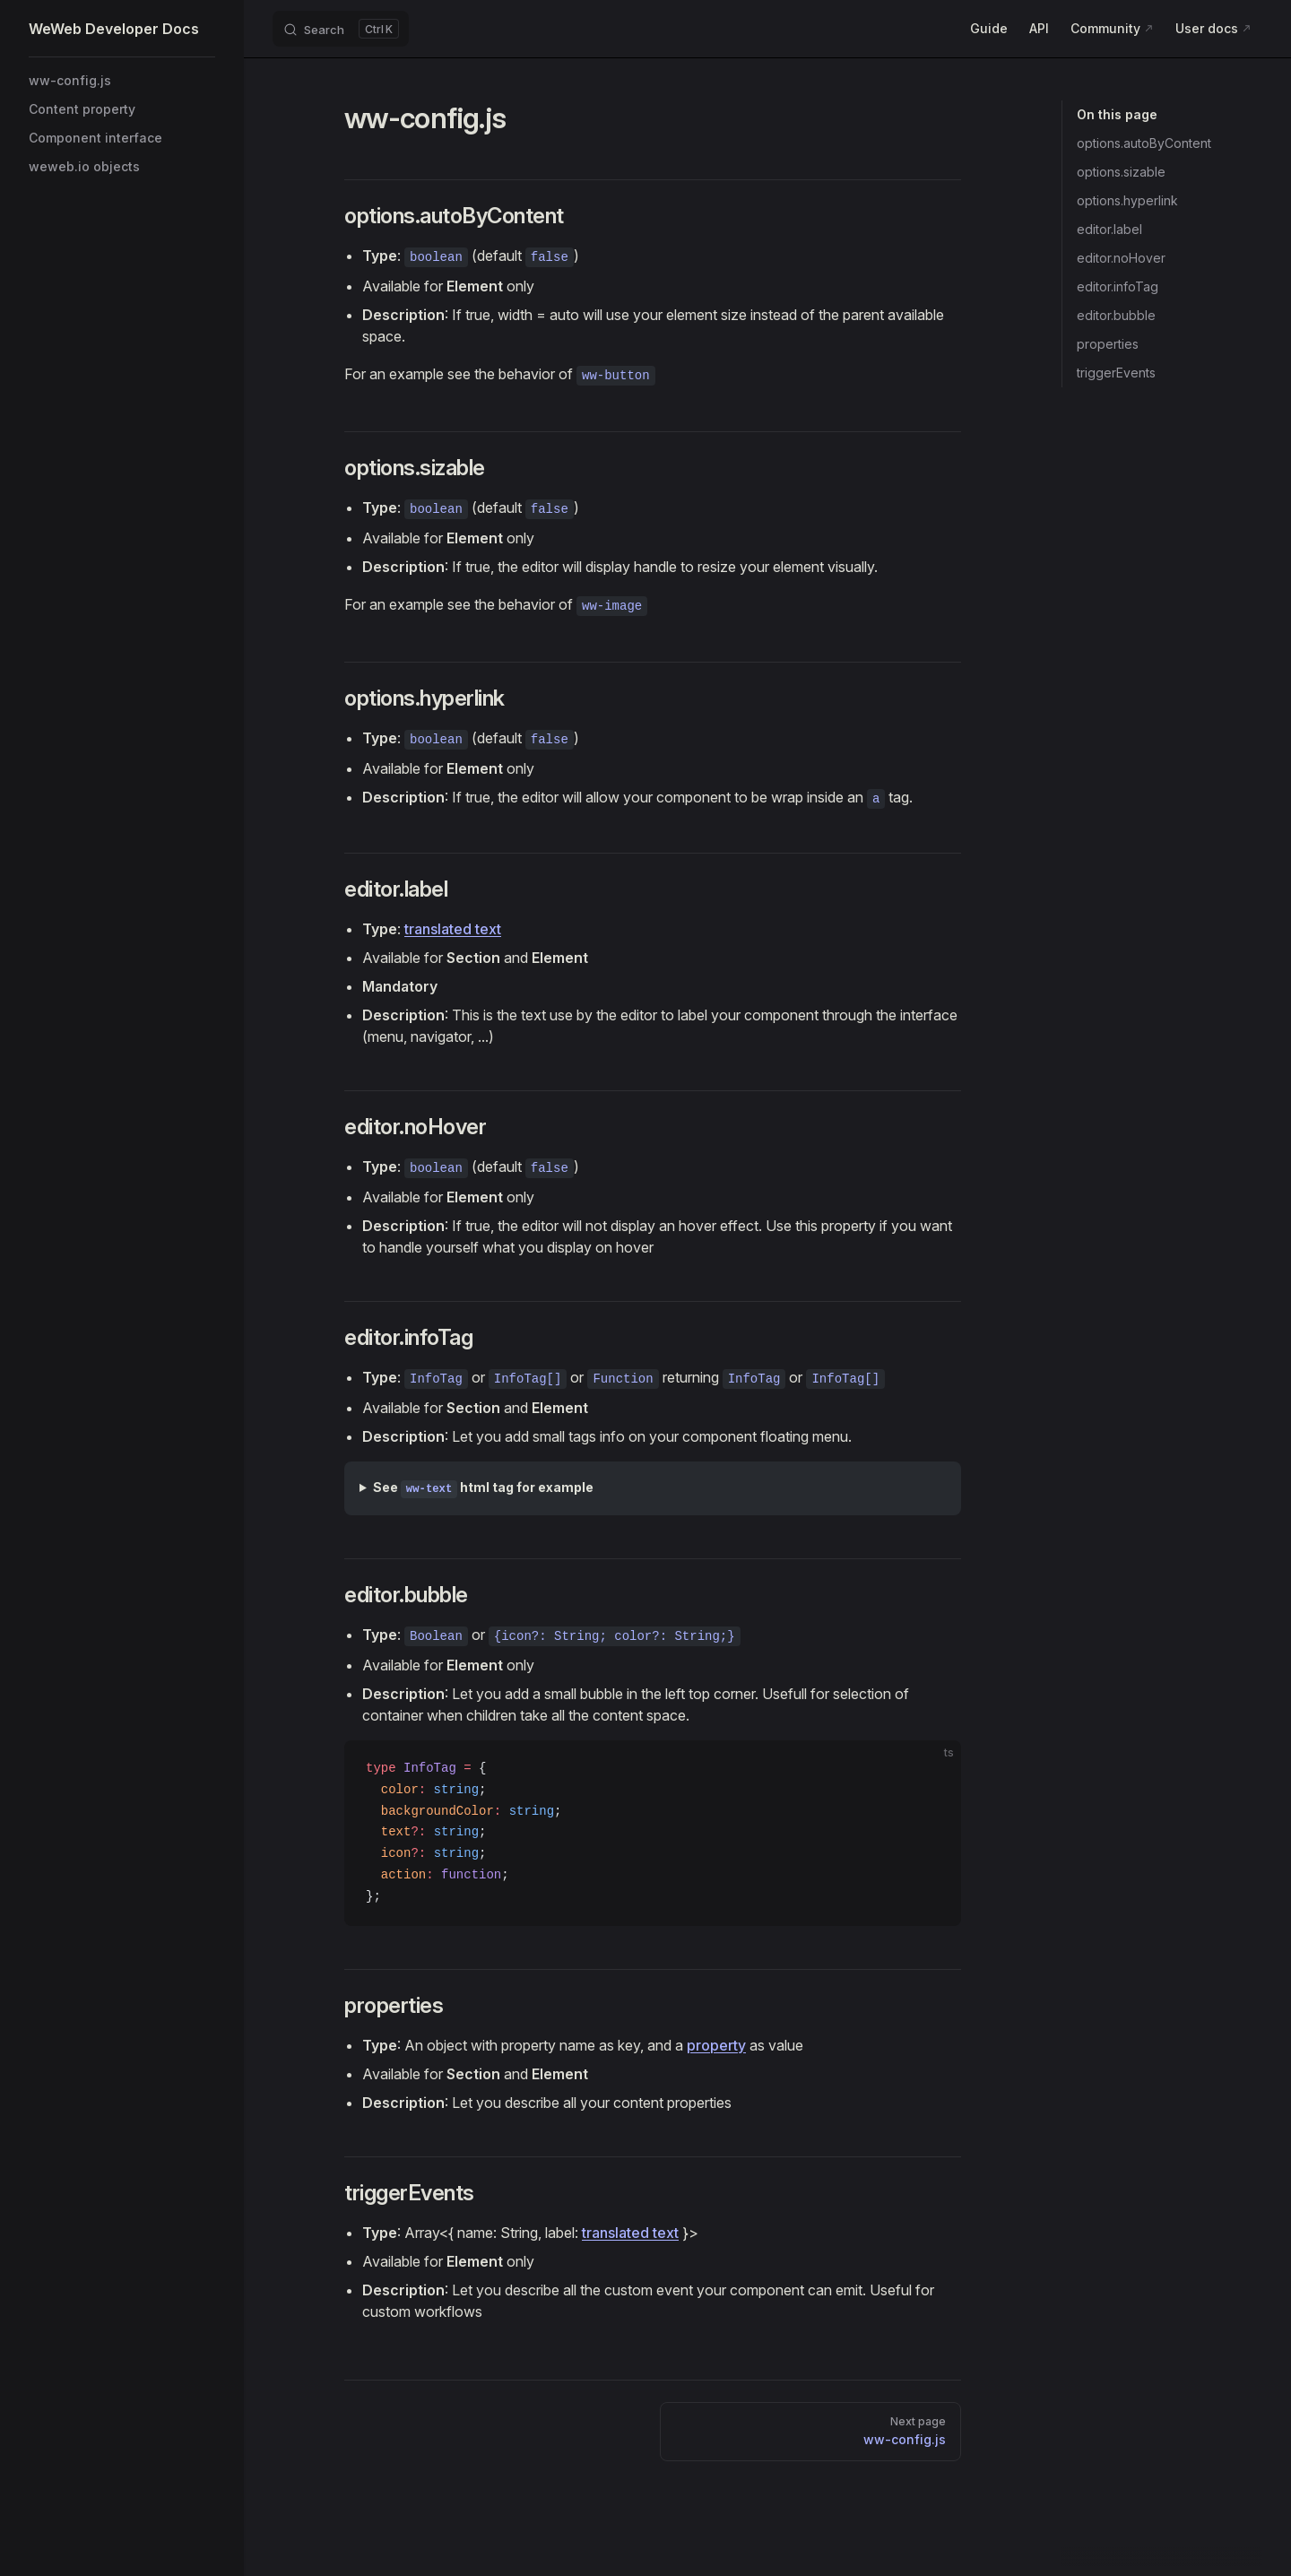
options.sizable (1121, 171)
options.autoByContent (1144, 143)
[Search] (341, 29)
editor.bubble (1116, 315)
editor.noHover (1121, 257)
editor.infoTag (1117, 286)
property (716, 2045)
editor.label (1109, 229)
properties (1108, 343)
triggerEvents (1116, 372)
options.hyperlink (1127, 200)
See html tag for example (483, 1488)
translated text (452, 929)
